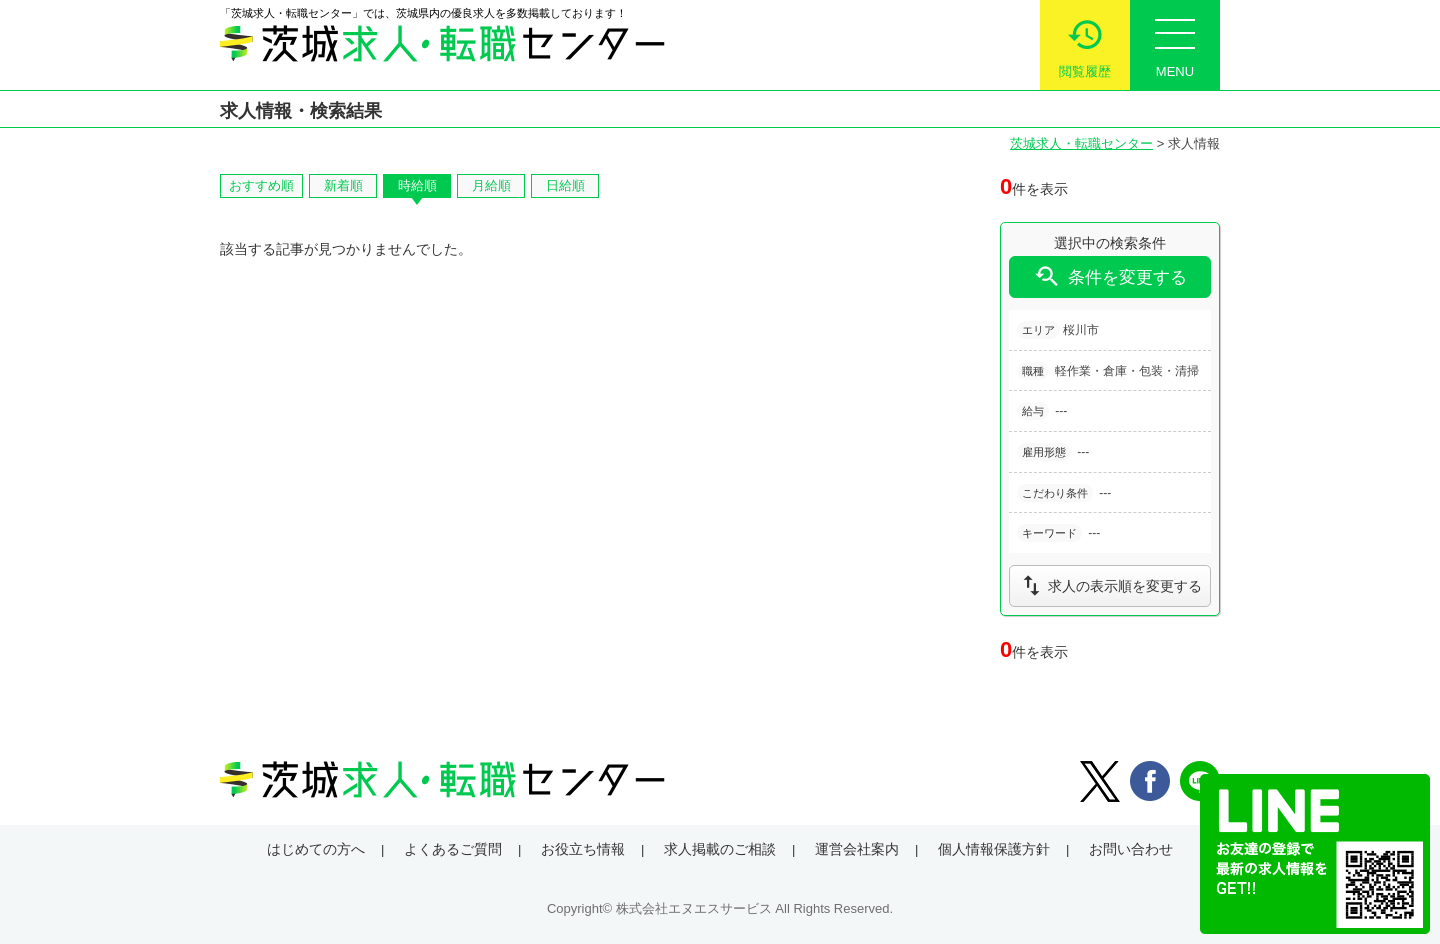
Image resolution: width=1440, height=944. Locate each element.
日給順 (565, 185)
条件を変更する (1110, 276)
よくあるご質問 (453, 849)
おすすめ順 (261, 185)
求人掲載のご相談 (720, 849)
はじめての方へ (316, 849)
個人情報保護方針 (994, 849)
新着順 (343, 185)
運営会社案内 (857, 849)
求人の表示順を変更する (1110, 585)
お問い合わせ (1131, 849)
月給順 (491, 185)
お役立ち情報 (583, 849)
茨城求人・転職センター (1081, 143)
